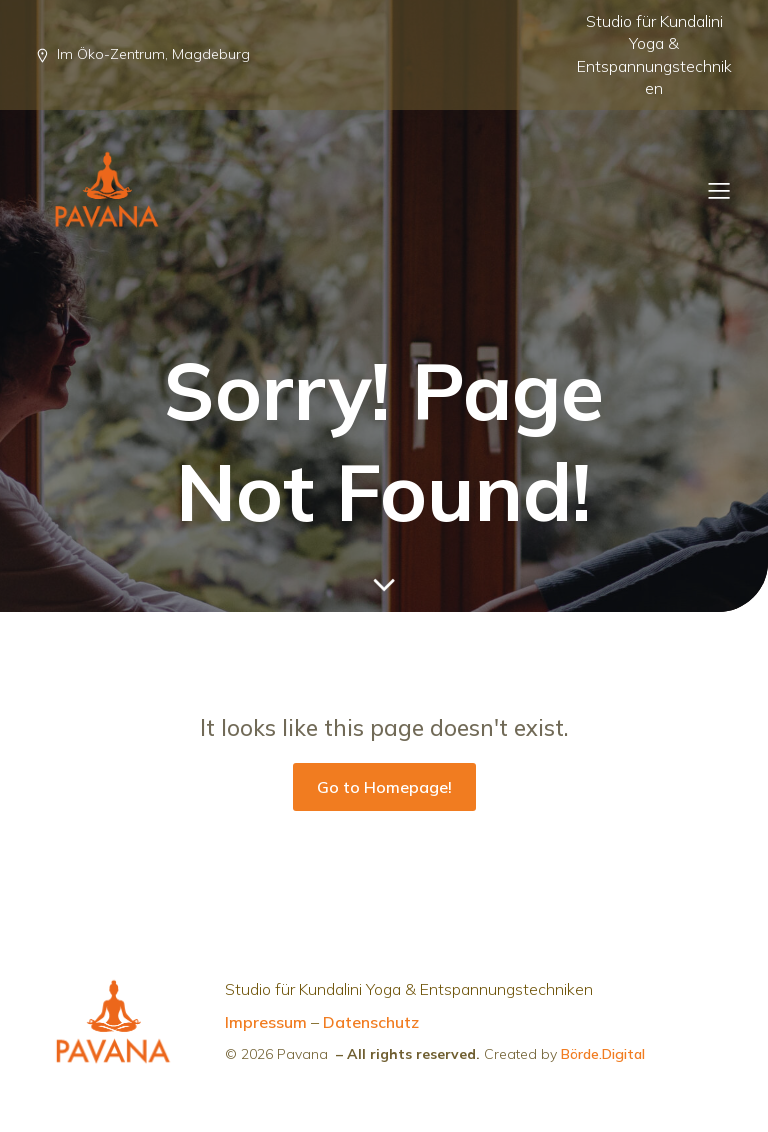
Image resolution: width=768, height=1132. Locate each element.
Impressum (266, 1022)
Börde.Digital (603, 1054)
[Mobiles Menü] (719, 190)
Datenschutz (371, 1022)
